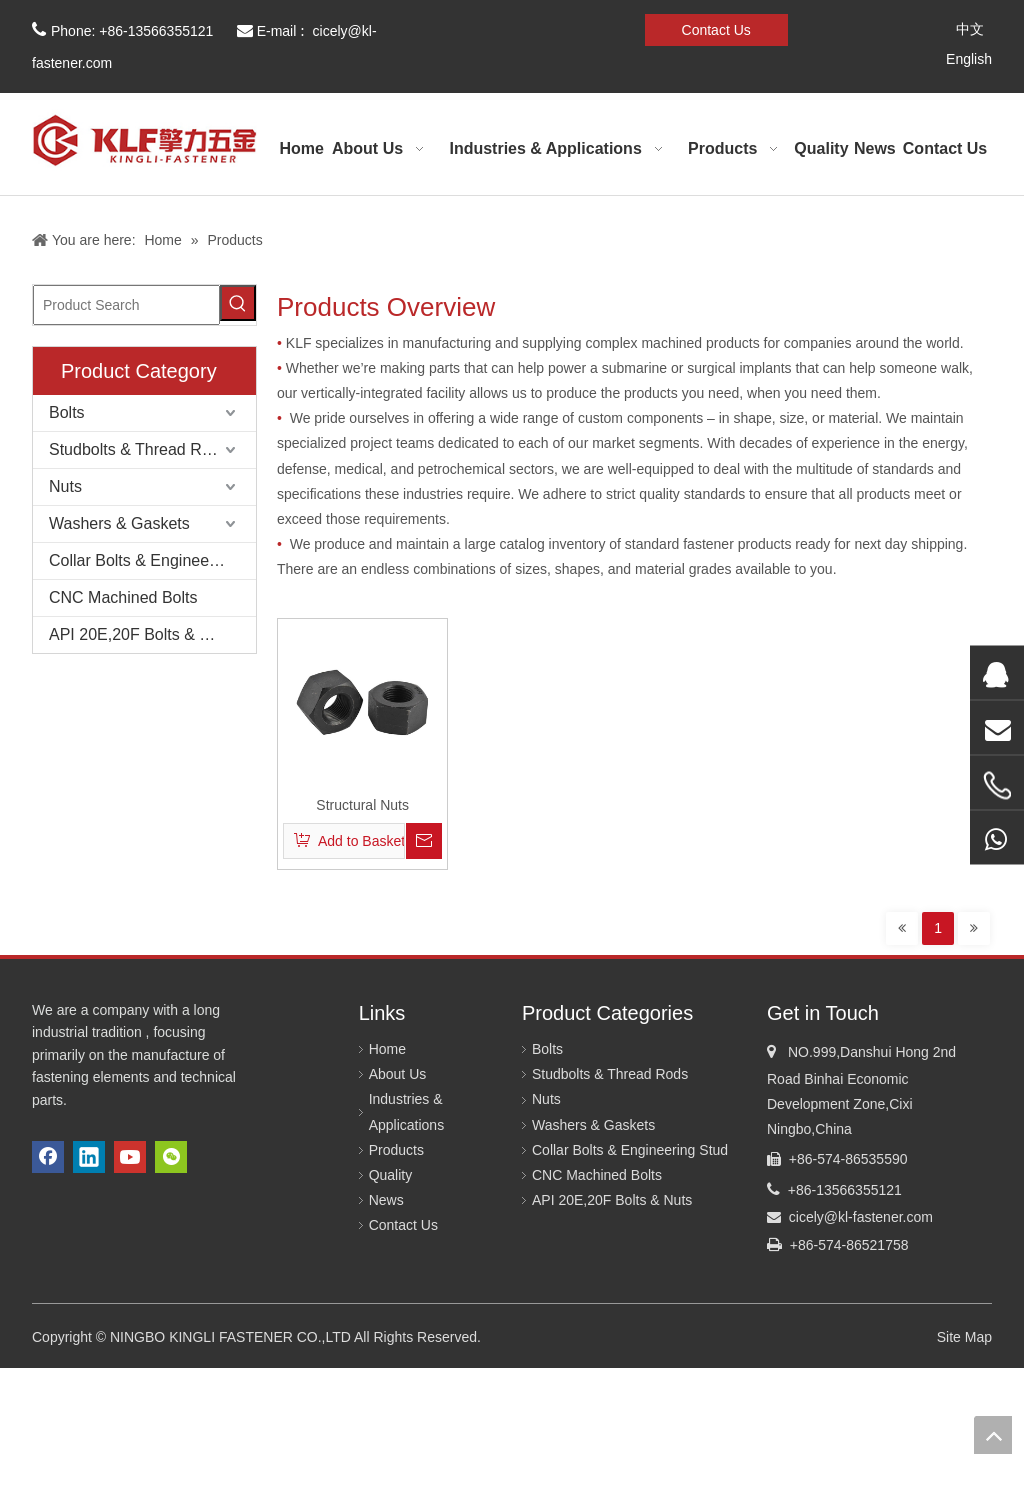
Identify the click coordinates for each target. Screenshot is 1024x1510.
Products (396, 1150)
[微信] (566, 27)
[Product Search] (126, 305)
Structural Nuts (362, 805)
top (993, 1435)
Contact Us (716, 30)
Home (387, 1049)
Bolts (67, 412)
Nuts (65, 486)
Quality (391, 1175)
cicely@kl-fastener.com (861, 1217)
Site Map (964, 1337)
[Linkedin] (498, 27)
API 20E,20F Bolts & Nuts (140, 634)
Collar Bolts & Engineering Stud (152, 560)
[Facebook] (464, 27)
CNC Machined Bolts (123, 597)
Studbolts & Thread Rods (138, 449)
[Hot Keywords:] (238, 303)
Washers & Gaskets (119, 523)
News (386, 1200)
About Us (398, 1074)
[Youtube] (532, 27)
